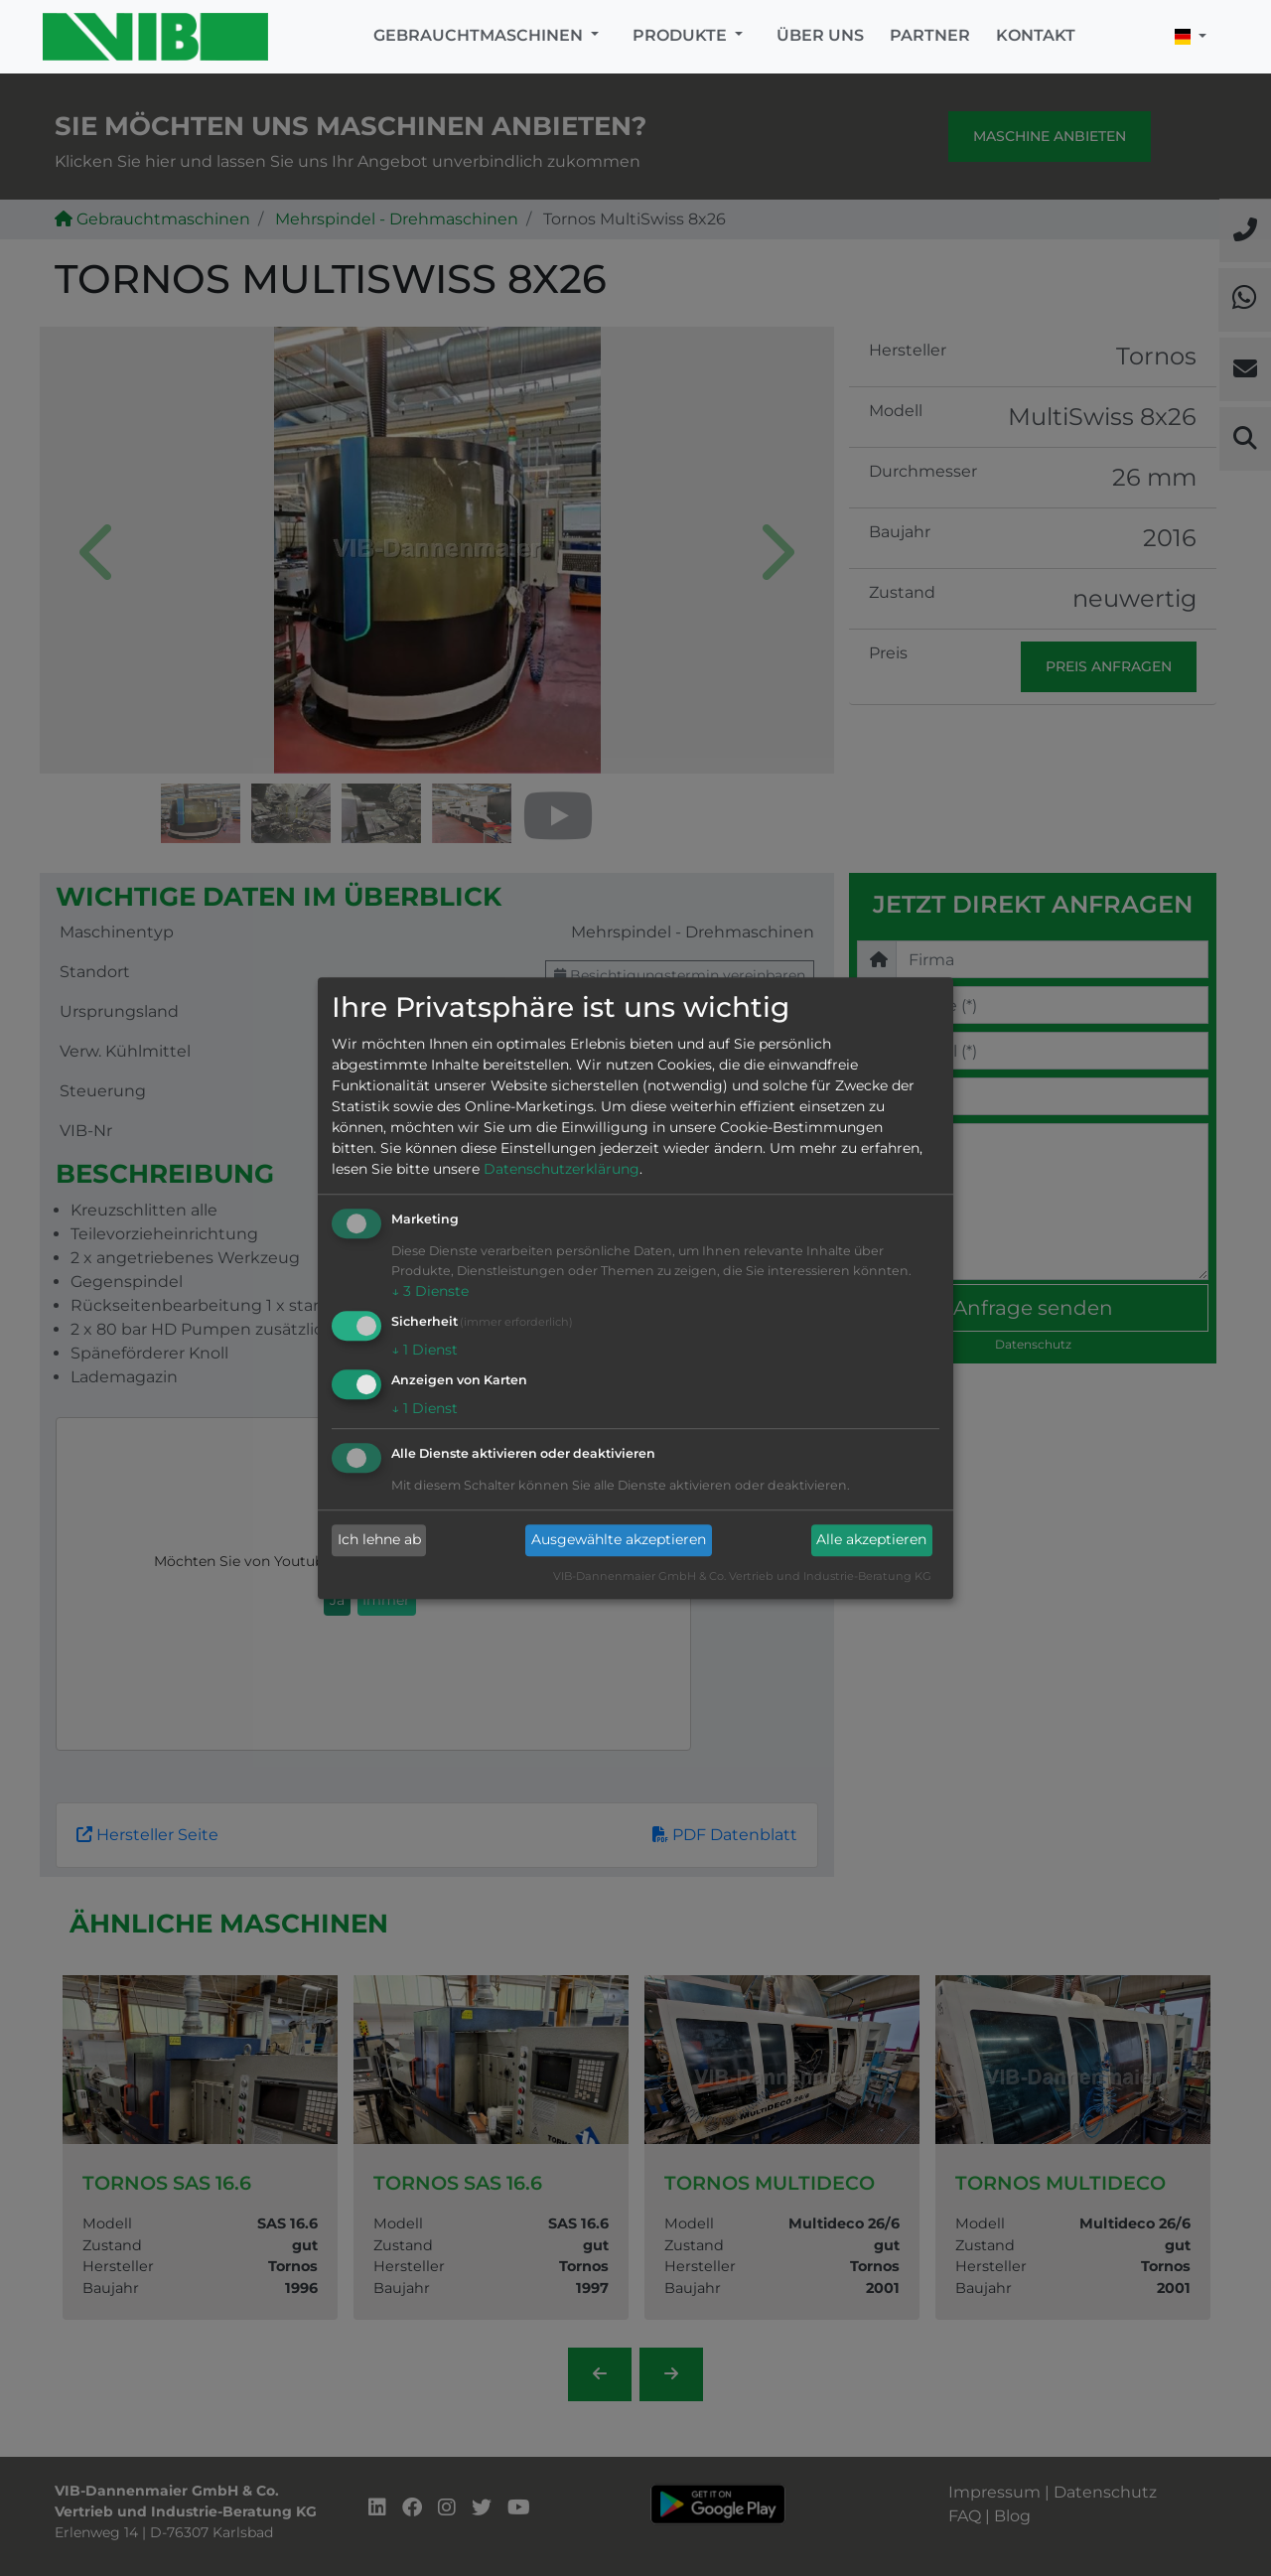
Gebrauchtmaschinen (480, 35)
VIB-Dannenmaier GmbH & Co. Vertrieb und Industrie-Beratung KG (742, 1576)
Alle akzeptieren (871, 1540)
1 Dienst (424, 1350)
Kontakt (1035, 35)
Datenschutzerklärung (561, 1170)
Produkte (682, 35)
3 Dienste (430, 1292)
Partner (930, 35)
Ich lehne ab (379, 1540)
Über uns (820, 35)
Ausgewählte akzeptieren (618, 1540)
